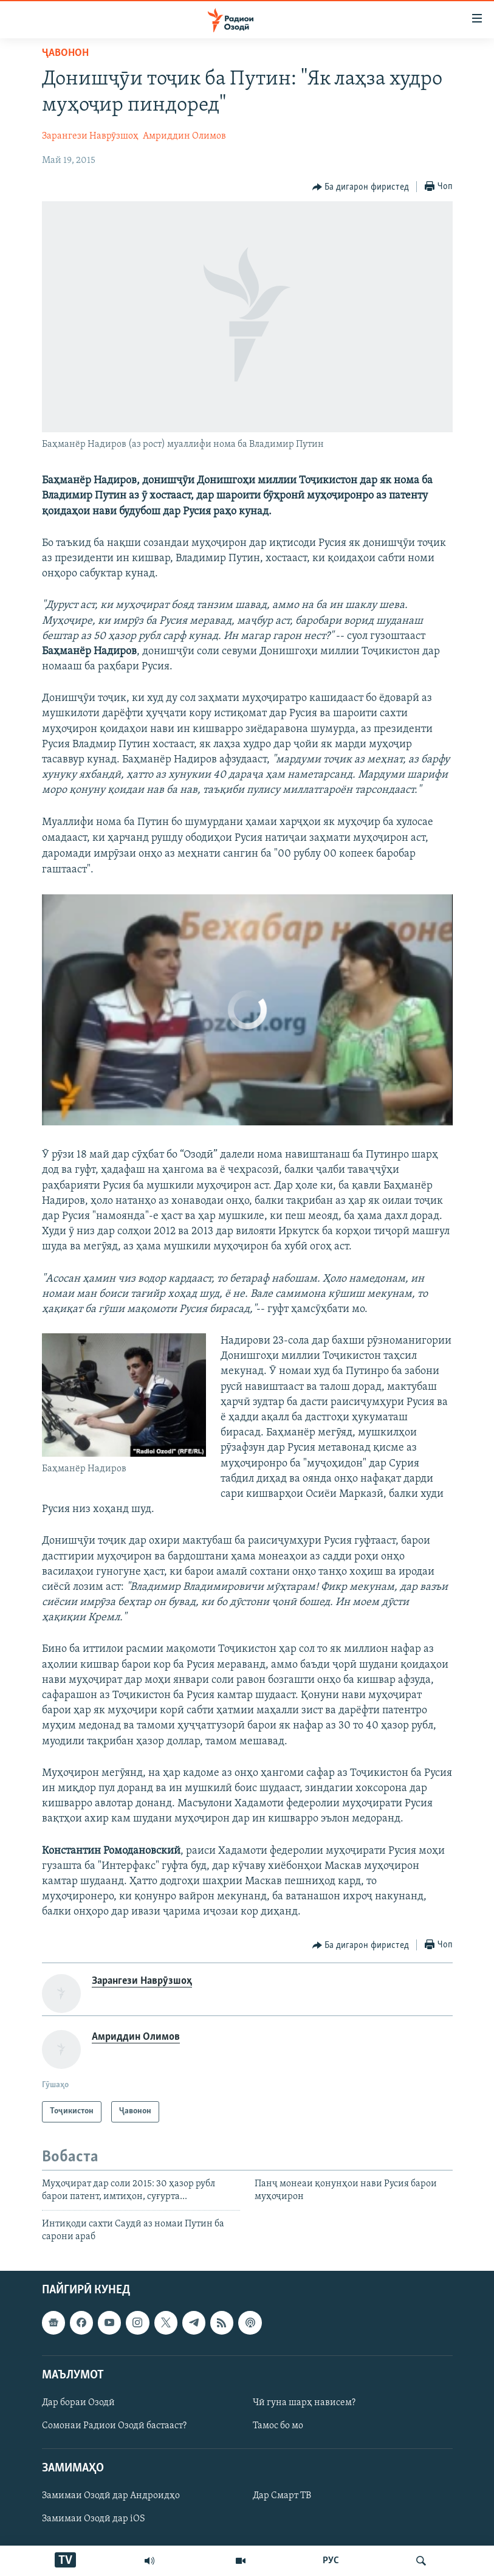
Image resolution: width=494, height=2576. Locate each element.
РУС (331, 2561)
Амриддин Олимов (184, 136)
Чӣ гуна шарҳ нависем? (304, 2403)
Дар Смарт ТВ (282, 2496)
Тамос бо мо (278, 2426)
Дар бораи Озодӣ (78, 2403)
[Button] (361, 187)
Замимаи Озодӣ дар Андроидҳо (111, 2496)
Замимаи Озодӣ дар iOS (93, 2519)
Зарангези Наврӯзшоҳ (90, 136)
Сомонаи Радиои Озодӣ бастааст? (114, 2426)
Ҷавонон (65, 53)
